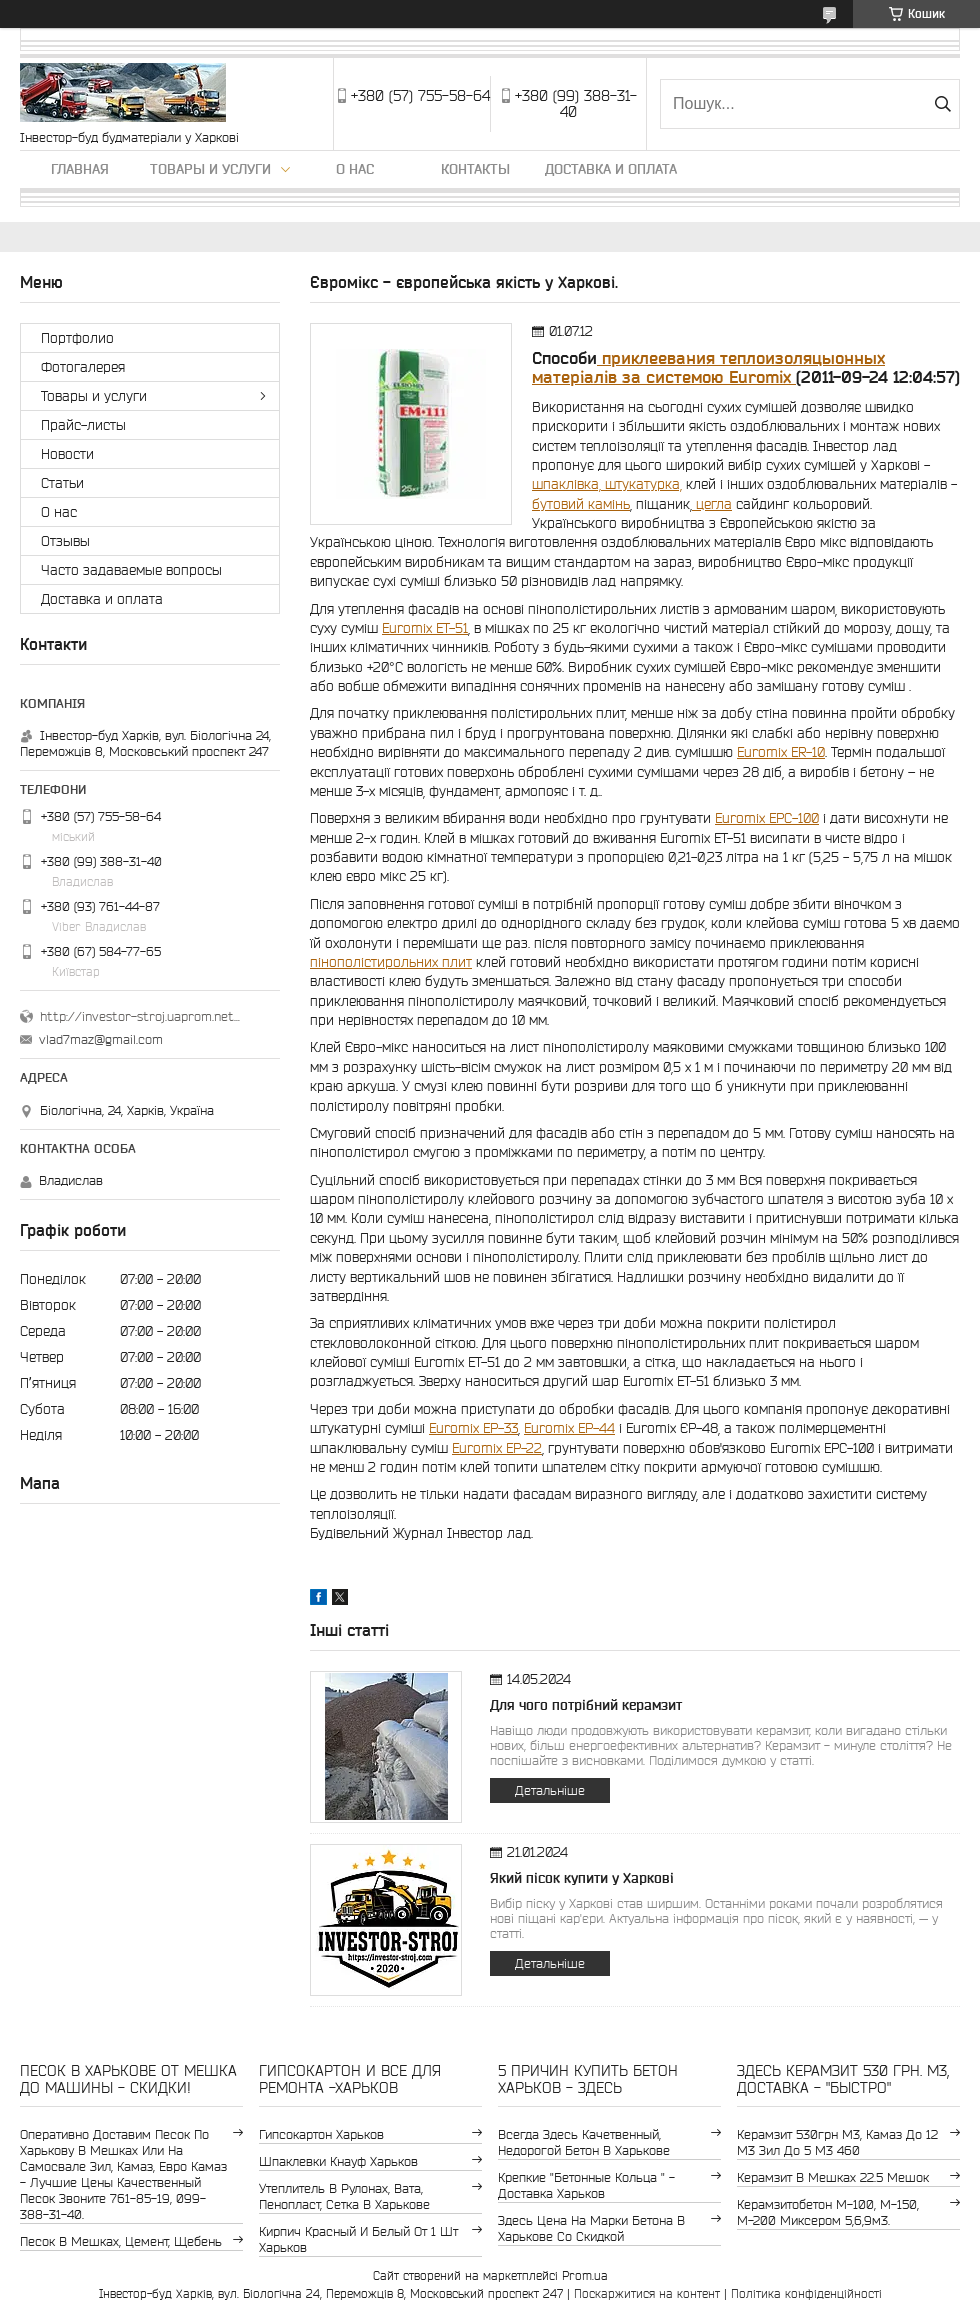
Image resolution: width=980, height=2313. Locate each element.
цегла (712, 504)
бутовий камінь (581, 504)
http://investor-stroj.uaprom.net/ (140, 1016)
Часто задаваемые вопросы (131, 570)
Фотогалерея (83, 367)
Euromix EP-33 (473, 1428)
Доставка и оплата (611, 169)
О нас (355, 169)
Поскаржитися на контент (647, 2293)
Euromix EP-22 (497, 1448)
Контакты (475, 169)
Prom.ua (585, 2275)
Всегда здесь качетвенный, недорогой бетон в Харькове (584, 2142)
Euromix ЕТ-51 (425, 628)
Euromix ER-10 (781, 752)
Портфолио (77, 338)
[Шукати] (942, 104)
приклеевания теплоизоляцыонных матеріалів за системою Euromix (708, 367)
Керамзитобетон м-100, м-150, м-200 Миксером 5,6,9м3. (828, 2212)
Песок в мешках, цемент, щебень (121, 2241)
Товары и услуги (210, 169)
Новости (67, 454)
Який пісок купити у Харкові (582, 1878)
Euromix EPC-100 (767, 818)
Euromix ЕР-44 (569, 1428)
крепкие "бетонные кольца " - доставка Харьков (586, 2185)
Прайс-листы (83, 425)
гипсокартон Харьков (321, 2134)
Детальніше (550, 1790)
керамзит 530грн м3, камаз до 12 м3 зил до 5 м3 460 (837, 2142)
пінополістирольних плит (391, 962)
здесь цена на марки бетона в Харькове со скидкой (591, 2228)
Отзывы (65, 541)
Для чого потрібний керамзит (586, 1705)
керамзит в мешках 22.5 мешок (833, 2177)
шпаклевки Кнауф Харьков (338, 2161)
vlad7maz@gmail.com (101, 1039)
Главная (80, 169)
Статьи (62, 483)
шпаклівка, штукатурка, (607, 484)
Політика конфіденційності (806, 2293)
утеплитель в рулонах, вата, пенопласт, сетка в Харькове (344, 2196)
